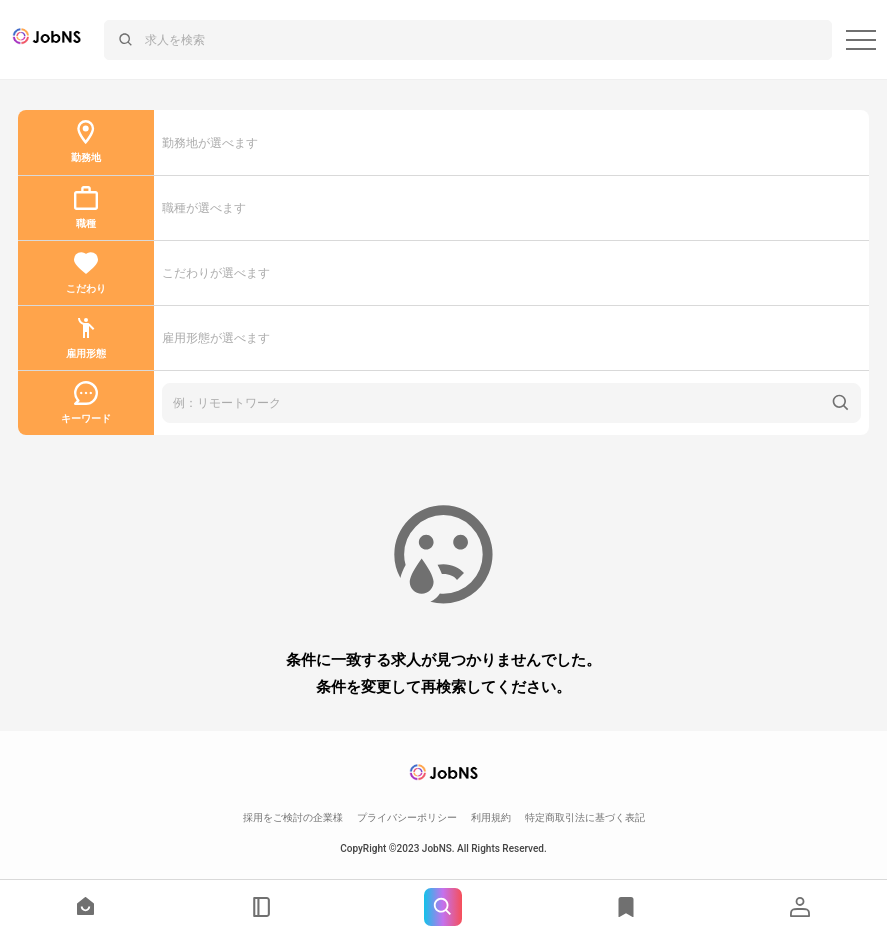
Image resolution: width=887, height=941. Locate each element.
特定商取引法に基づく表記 (585, 817)
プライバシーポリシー (407, 817)
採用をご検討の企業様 (293, 817)
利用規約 (491, 817)
